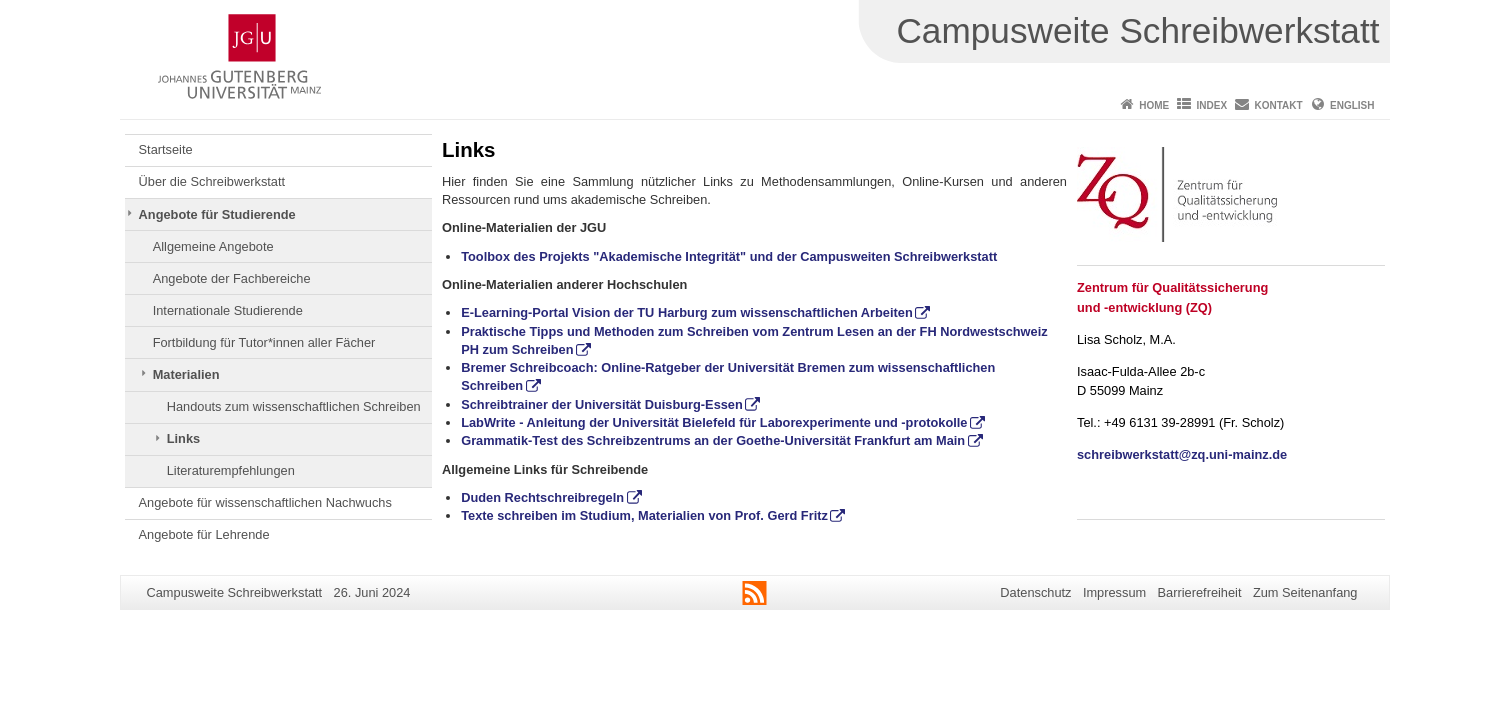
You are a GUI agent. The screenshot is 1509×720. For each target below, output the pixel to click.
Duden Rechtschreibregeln (542, 497)
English (1352, 105)
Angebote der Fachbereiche (232, 278)
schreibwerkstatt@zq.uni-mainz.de (1182, 454)
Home (1154, 105)
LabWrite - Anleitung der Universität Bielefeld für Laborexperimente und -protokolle (714, 422)
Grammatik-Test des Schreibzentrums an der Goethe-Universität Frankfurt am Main (713, 440)
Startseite (166, 149)
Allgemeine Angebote (213, 246)
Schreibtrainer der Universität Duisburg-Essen (602, 404)
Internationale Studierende (228, 310)
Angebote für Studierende (217, 214)
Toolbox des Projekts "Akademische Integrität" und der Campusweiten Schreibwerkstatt (729, 256)
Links (183, 438)
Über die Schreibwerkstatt (212, 181)
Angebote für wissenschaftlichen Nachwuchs (265, 502)
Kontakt (1279, 105)
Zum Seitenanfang (1305, 592)
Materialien (186, 374)
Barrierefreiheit (1200, 592)
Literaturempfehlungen (231, 470)
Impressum (1114, 592)
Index (1212, 105)
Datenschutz (1035, 592)
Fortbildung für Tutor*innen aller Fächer (264, 342)
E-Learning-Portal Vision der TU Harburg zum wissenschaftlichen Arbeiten (687, 312)
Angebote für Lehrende (204, 534)
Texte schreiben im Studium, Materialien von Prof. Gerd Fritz (644, 515)
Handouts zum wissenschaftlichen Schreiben (294, 406)
